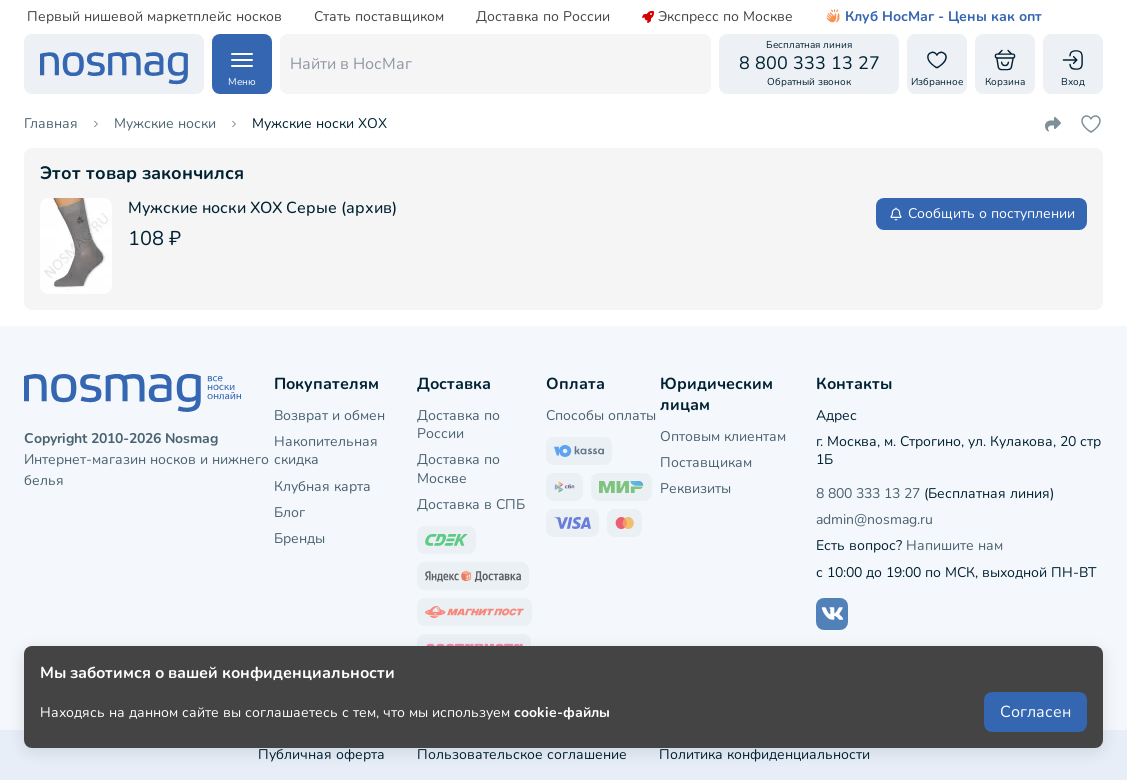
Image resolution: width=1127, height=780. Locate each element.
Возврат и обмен (329, 415)
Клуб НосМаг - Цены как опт (933, 17)
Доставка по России (543, 17)
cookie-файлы (562, 711)
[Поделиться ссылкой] (1053, 124)
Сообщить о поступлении (981, 213)
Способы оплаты (601, 415)
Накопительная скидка (326, 450)
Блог (289, 512)
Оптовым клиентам (723, 436)
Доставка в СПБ (471, 504)
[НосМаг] (114, 64)
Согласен (1035, 712)
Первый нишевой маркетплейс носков (154, 17)
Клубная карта (322, 486)
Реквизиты (695, 488)
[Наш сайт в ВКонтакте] (832, 614)
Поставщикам (706, 462)
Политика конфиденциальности (764, 754)
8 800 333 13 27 (868, 493)
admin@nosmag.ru (874, 519)
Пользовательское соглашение (522, 754)
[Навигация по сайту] (242, 64)
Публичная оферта (321, 754)
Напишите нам (954, 545)
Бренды (299, 538)
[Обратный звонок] (809, 64)
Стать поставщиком (379, 17)
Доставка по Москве (458, 468)
